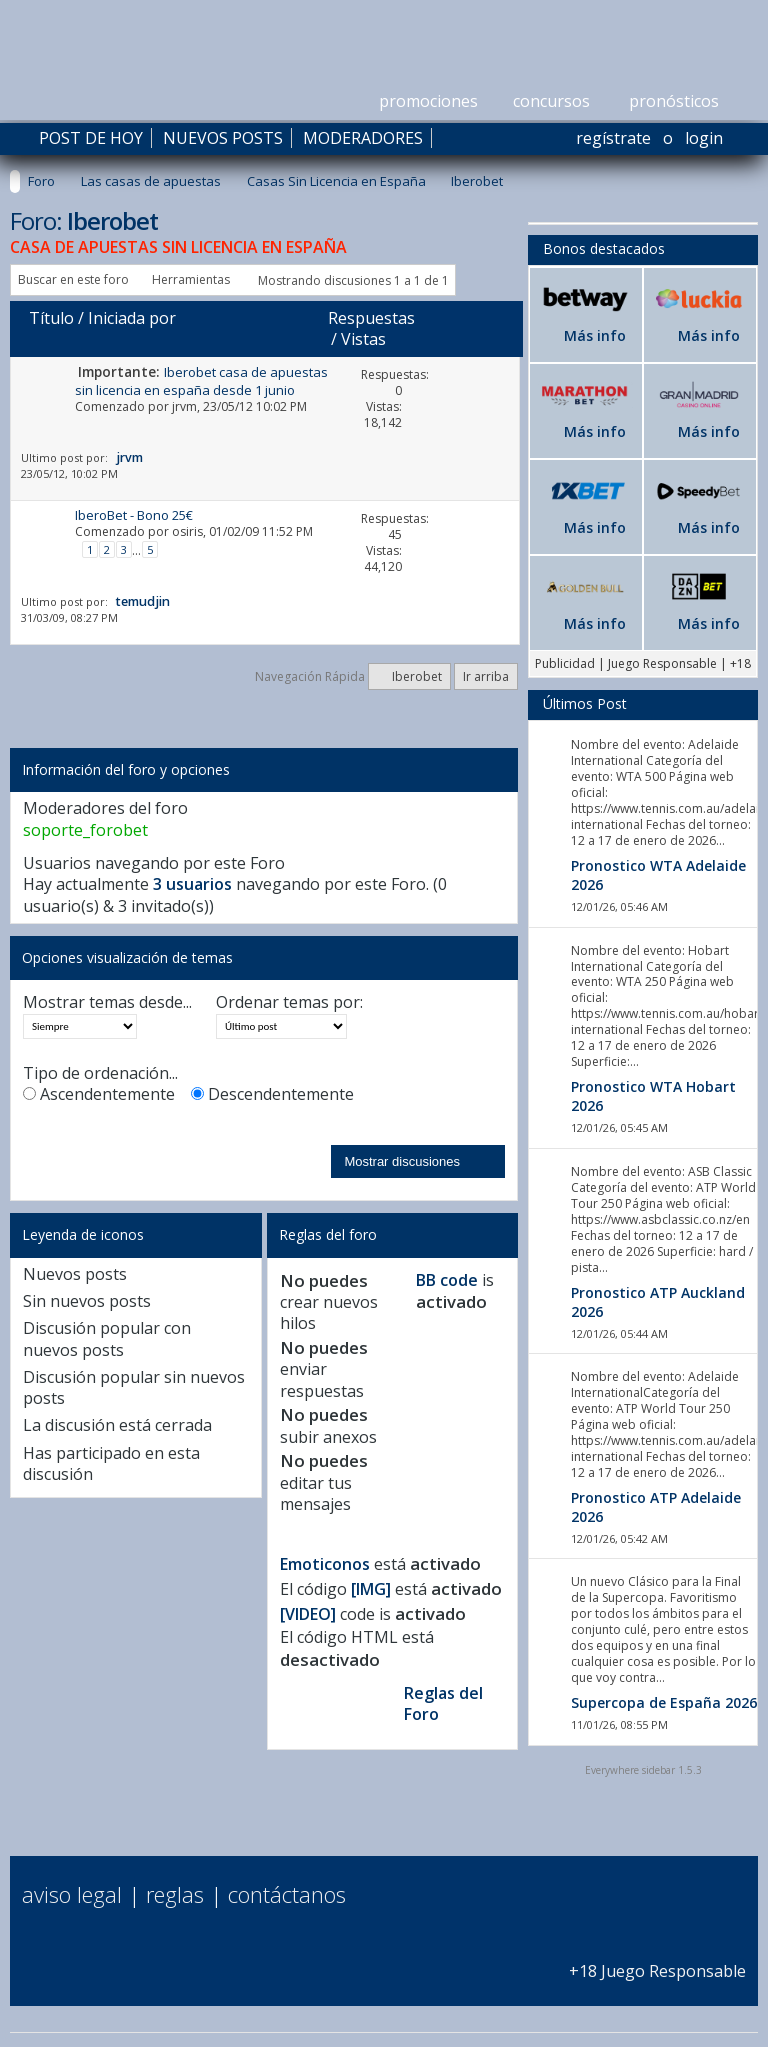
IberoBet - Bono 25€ (134, 515)
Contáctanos (287, 1894)
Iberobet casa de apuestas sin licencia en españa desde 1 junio (201, 380)
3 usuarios (192, 884)
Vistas (363, 339)
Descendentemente (272, 1094)
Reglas (175, 1894)
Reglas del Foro (443, 1703)
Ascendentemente (99, 1094)
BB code (447, 1280)
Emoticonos (325, 1564)
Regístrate (613, 138)
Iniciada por (132, 318)
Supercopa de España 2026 (664, 1702)
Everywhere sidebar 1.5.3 (643, 1770)
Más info (595, 335)
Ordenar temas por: (289, 1002)
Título (51, 318)
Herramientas (191, 279)
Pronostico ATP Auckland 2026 (658, 1302)
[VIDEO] (308, 1614)
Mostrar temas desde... (107, 1002)
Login (704, 138)
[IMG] (371, 1589)
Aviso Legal (72, 1894)
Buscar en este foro (73, 279)
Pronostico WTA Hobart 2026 (653, 1096)
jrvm (184, 406)
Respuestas (371, 318)
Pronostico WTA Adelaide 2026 (658, 875)
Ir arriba (486, 676)
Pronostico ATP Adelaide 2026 (656, 1507)
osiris (187, 531)
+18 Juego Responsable (657, 1959)
